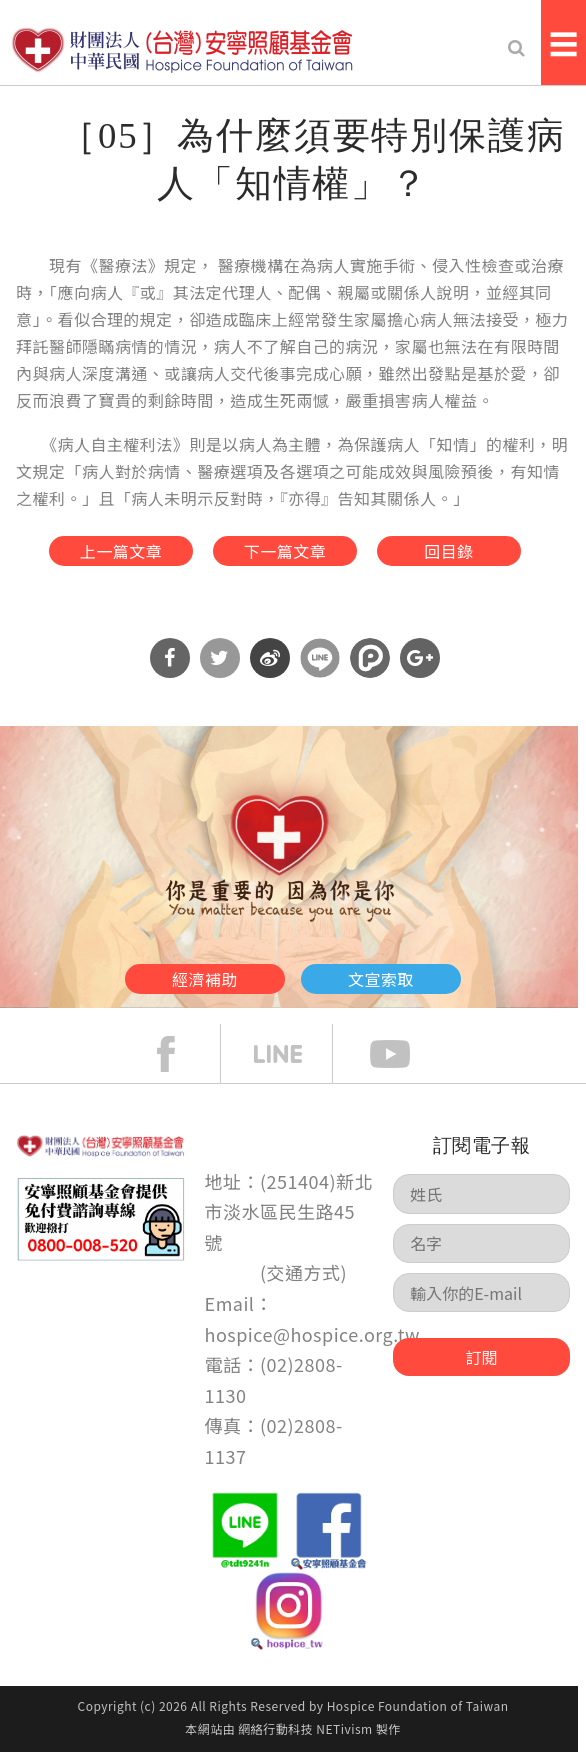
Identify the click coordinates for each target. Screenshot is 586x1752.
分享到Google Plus (420, 658)
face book (181, 1054)
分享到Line (320, 658)
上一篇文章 (121, 551)
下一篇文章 (285, 551)
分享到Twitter (220, 658)
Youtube (405, 1054)
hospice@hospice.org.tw (312, 1334)
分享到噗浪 (370, 658)
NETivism (344, 1728)
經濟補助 (205, 979)
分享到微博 (270, 658)
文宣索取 (381, 979)
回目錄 (448, 551)
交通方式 (304, 1272)
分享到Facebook (170, 658)
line (293, 1054)
